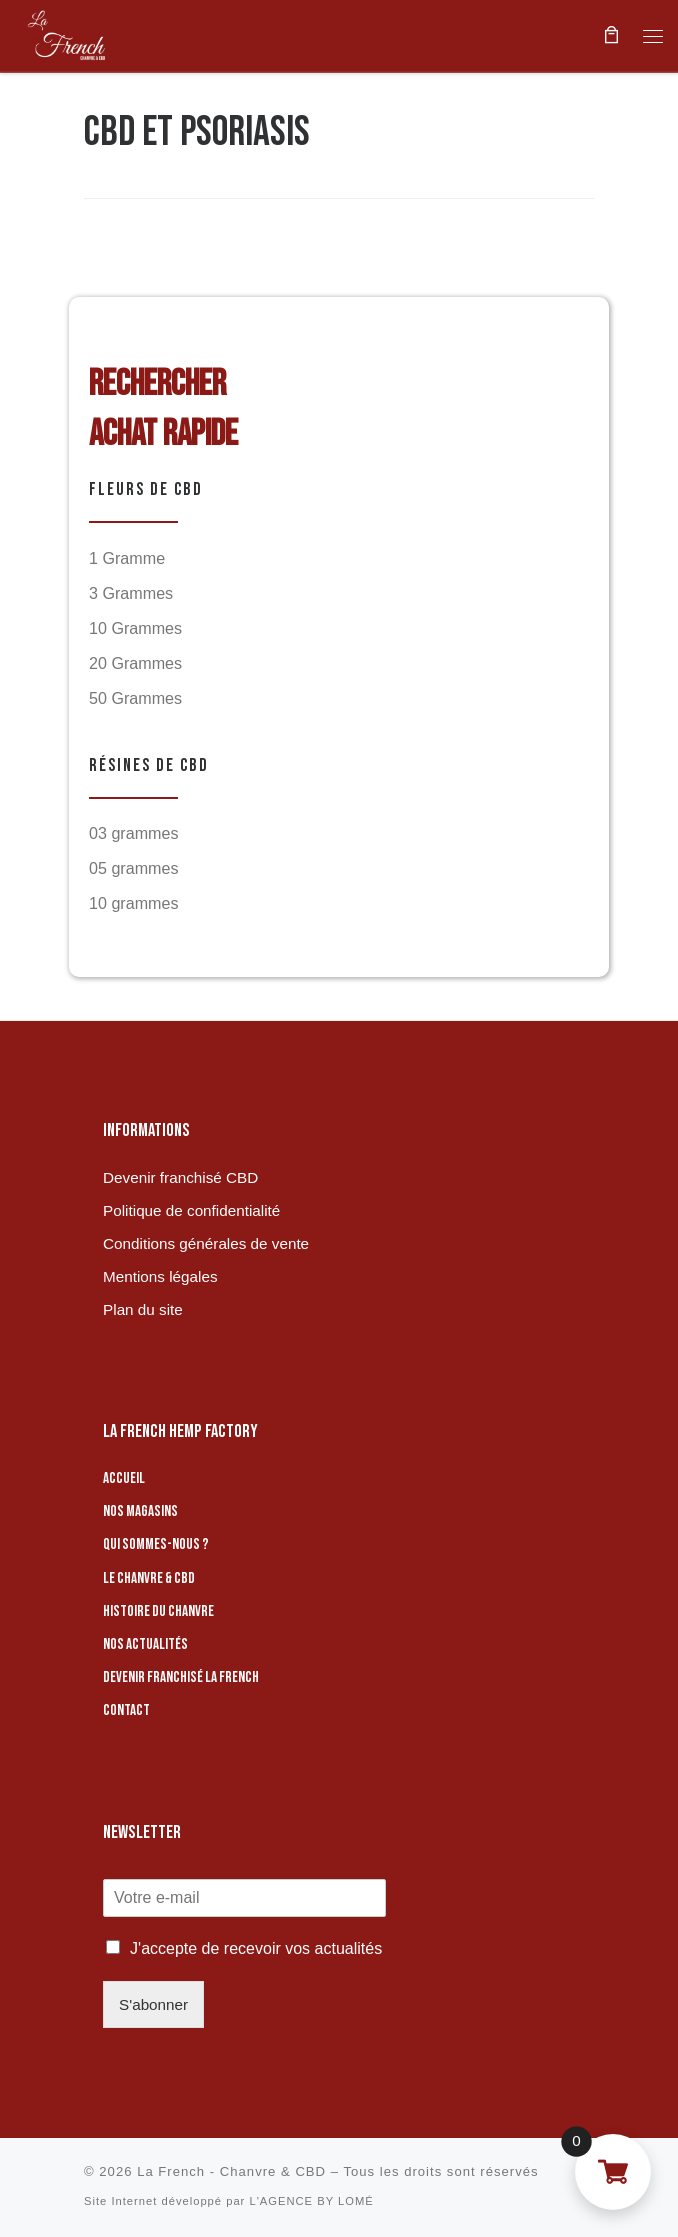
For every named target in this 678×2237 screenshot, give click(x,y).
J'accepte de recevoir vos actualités (256, 1948)
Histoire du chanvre (158, 1611)
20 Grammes (135, 663)
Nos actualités (145, 1644)
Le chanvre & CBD (149, 1577)
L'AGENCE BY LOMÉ (311, 2201)
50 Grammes (135, 698)
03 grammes (134, 833)
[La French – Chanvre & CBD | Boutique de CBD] (65, 33)
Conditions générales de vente (206, 1243)
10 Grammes (135, 628)
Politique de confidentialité (191, 1210)
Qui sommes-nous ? (156, 1544)
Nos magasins (140, 1511)
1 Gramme (127, 558)
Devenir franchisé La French (181, 1677)
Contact (126, 1710)
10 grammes (134, 903)
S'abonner (153, 2004)
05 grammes (134, 868)
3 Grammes (131, 593)
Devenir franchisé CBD (180, 1177)
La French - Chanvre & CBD (231, 2171)
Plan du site (143, 1309)
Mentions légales (160, 1276)
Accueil (124, 1478)
